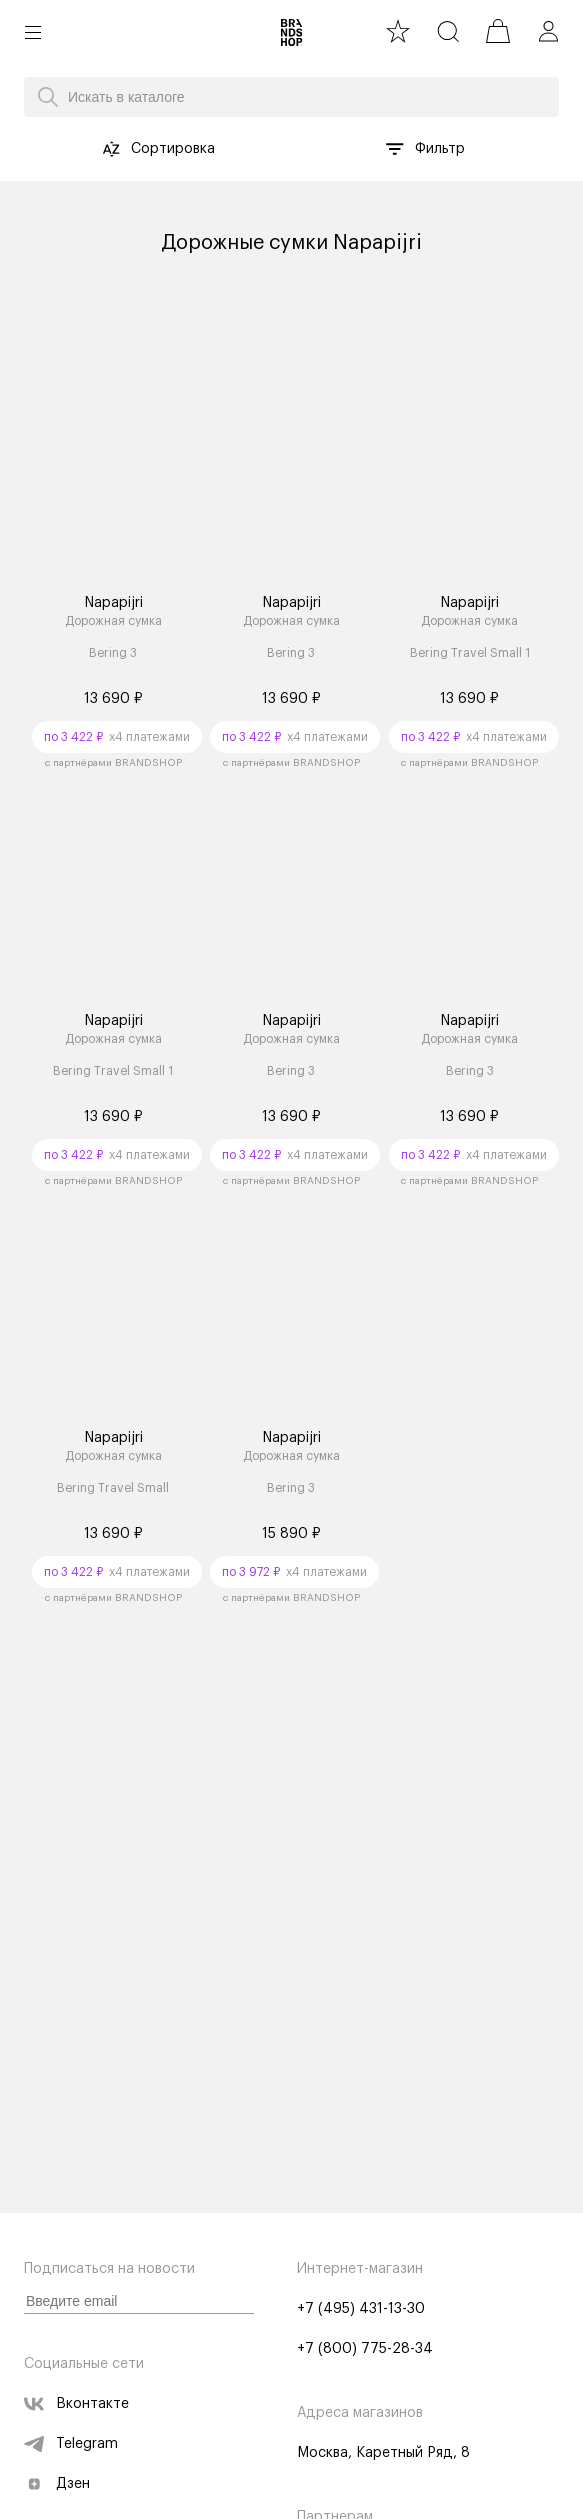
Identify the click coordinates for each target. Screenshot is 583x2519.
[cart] (498, 31)
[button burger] (33, 32)
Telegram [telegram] (71, 2444)
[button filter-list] (395, 149)
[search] (448, 31)
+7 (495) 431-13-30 (361, 2309)
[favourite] (398, 31)
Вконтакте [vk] (76, 2404)
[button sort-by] (111, 149)
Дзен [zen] (57, 2484)
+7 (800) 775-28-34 (365, 2349)
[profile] (548, 31)
